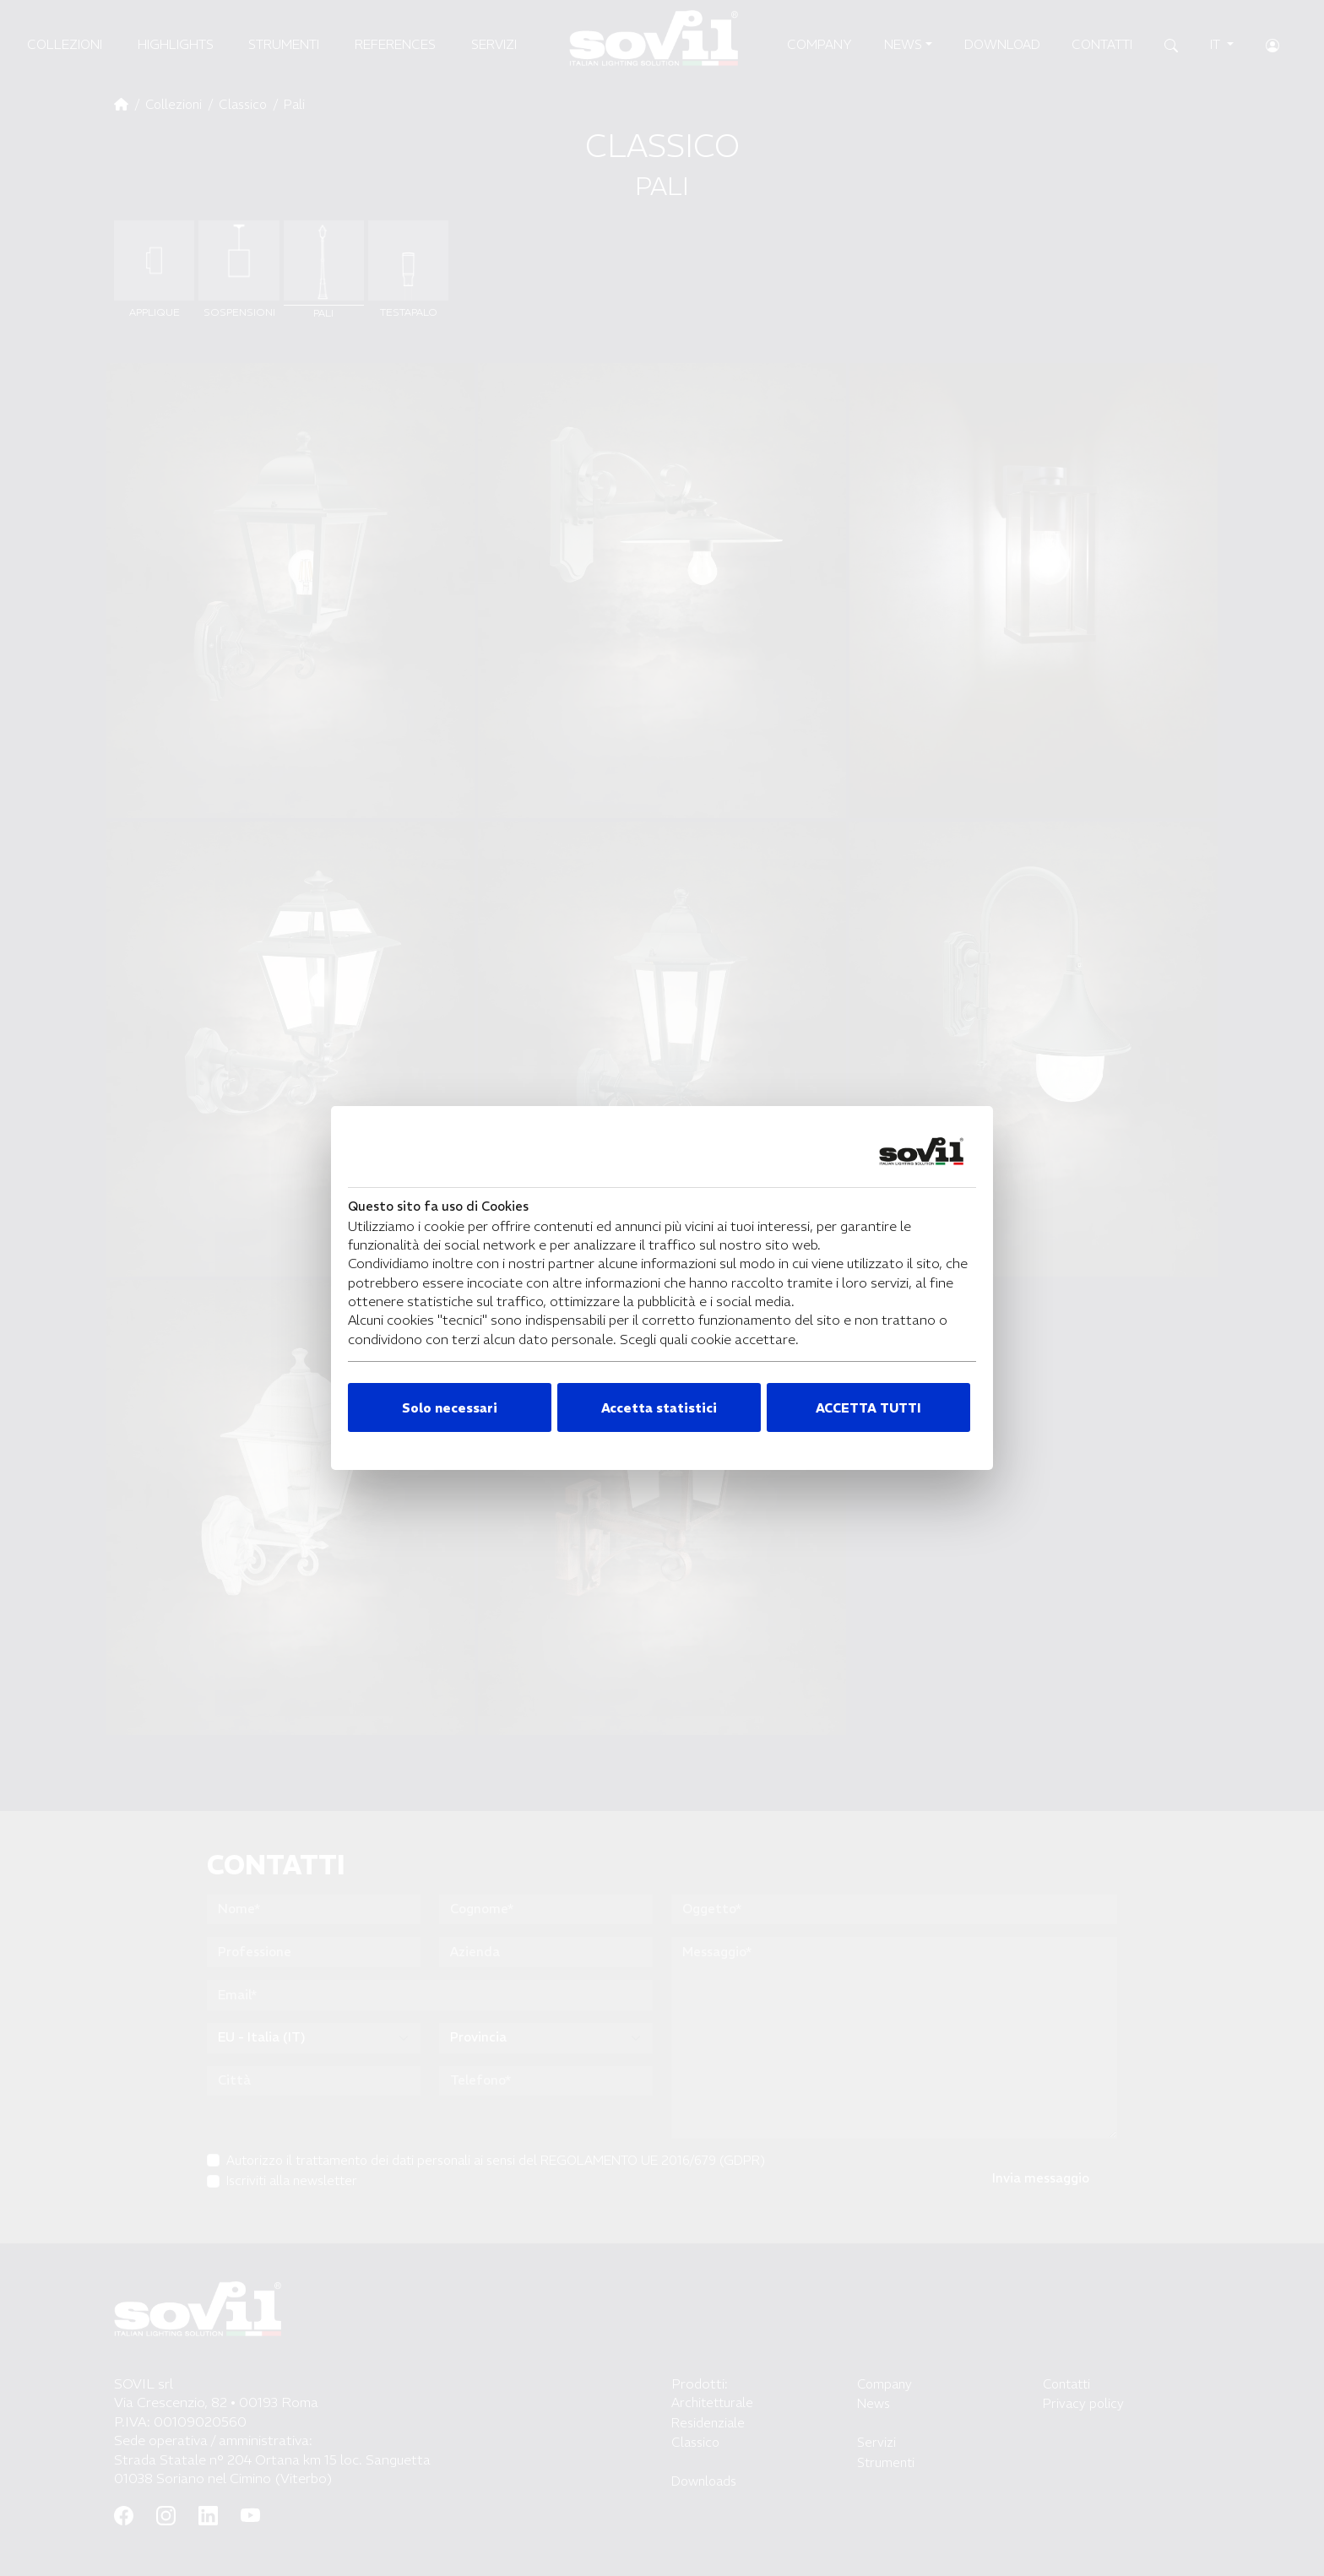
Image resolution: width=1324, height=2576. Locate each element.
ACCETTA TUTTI (868, 1408)
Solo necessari (449, 1408)
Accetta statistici (659, 1408)
